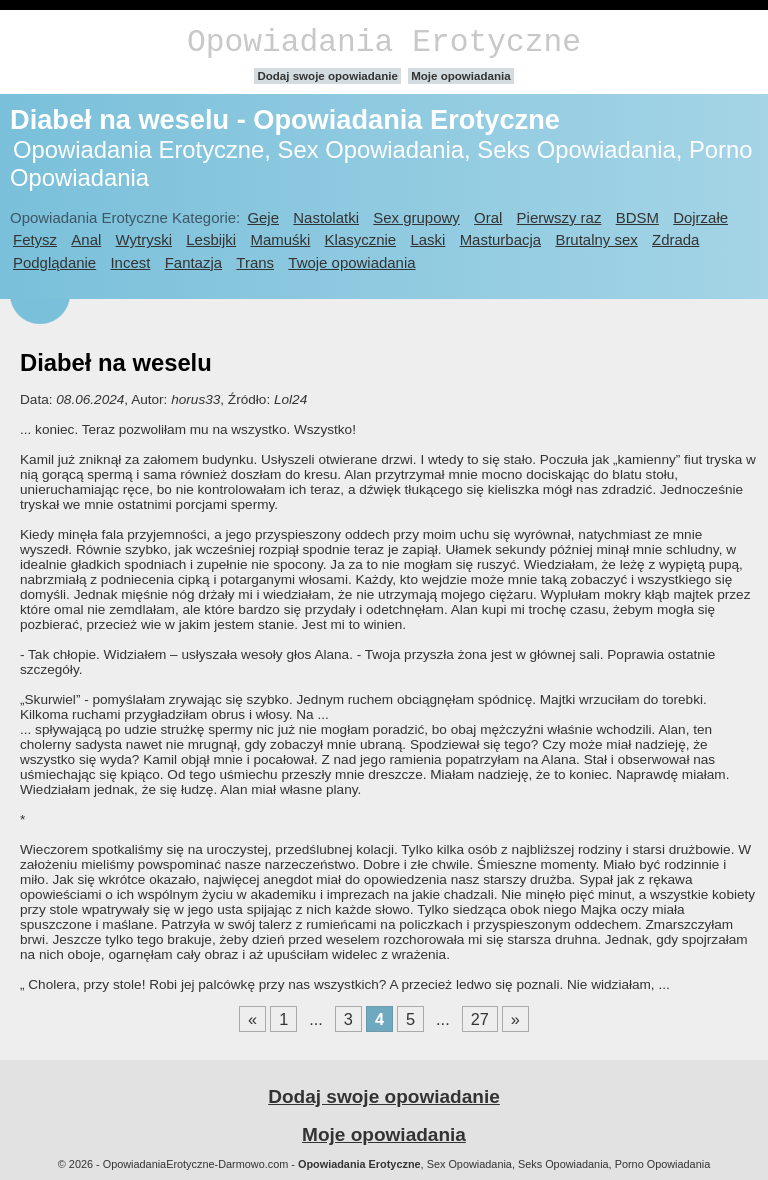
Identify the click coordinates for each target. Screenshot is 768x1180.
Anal (86, 239)
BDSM (637, 217)
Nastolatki (326, 217)
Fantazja (193, 262)
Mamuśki (280, 239)
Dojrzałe (700, 217)
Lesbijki (211, 239)
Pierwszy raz (559, 217)
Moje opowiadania (460, 76)
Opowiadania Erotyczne (384, 42)
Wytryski (144, 239)
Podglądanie (54, 262)
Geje (263, 217)
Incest (130, 262)
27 (480, 1019)
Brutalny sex (596, 239)
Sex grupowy (416, 217)
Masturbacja (500, 239)
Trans (255, 262)
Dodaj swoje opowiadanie (327, 76)
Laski (427, 239)
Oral (488, 217)
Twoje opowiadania (351, 262)
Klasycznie (360, 239)
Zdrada (675, 239)
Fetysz (35, 239)
